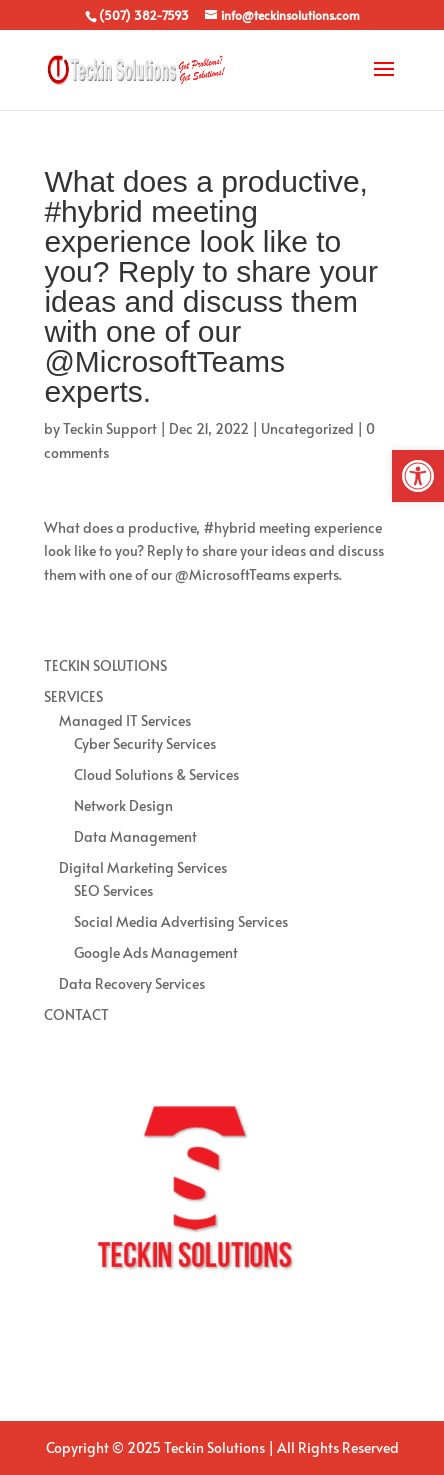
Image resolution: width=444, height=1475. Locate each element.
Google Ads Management (156, 952)
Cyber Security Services (145, 743)
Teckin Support (110, 428)
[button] (418, 476)
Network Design (123, 805)
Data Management (135, 836)
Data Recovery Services (132, 983)
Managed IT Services (125, 720)
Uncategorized (307, 428)
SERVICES (73, 696)
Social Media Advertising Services (181, 921)
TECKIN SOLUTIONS (105, 665)
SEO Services (113, 890)
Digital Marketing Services (143, 867)
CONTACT (76, 1014)
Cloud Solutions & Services (156, 774)
